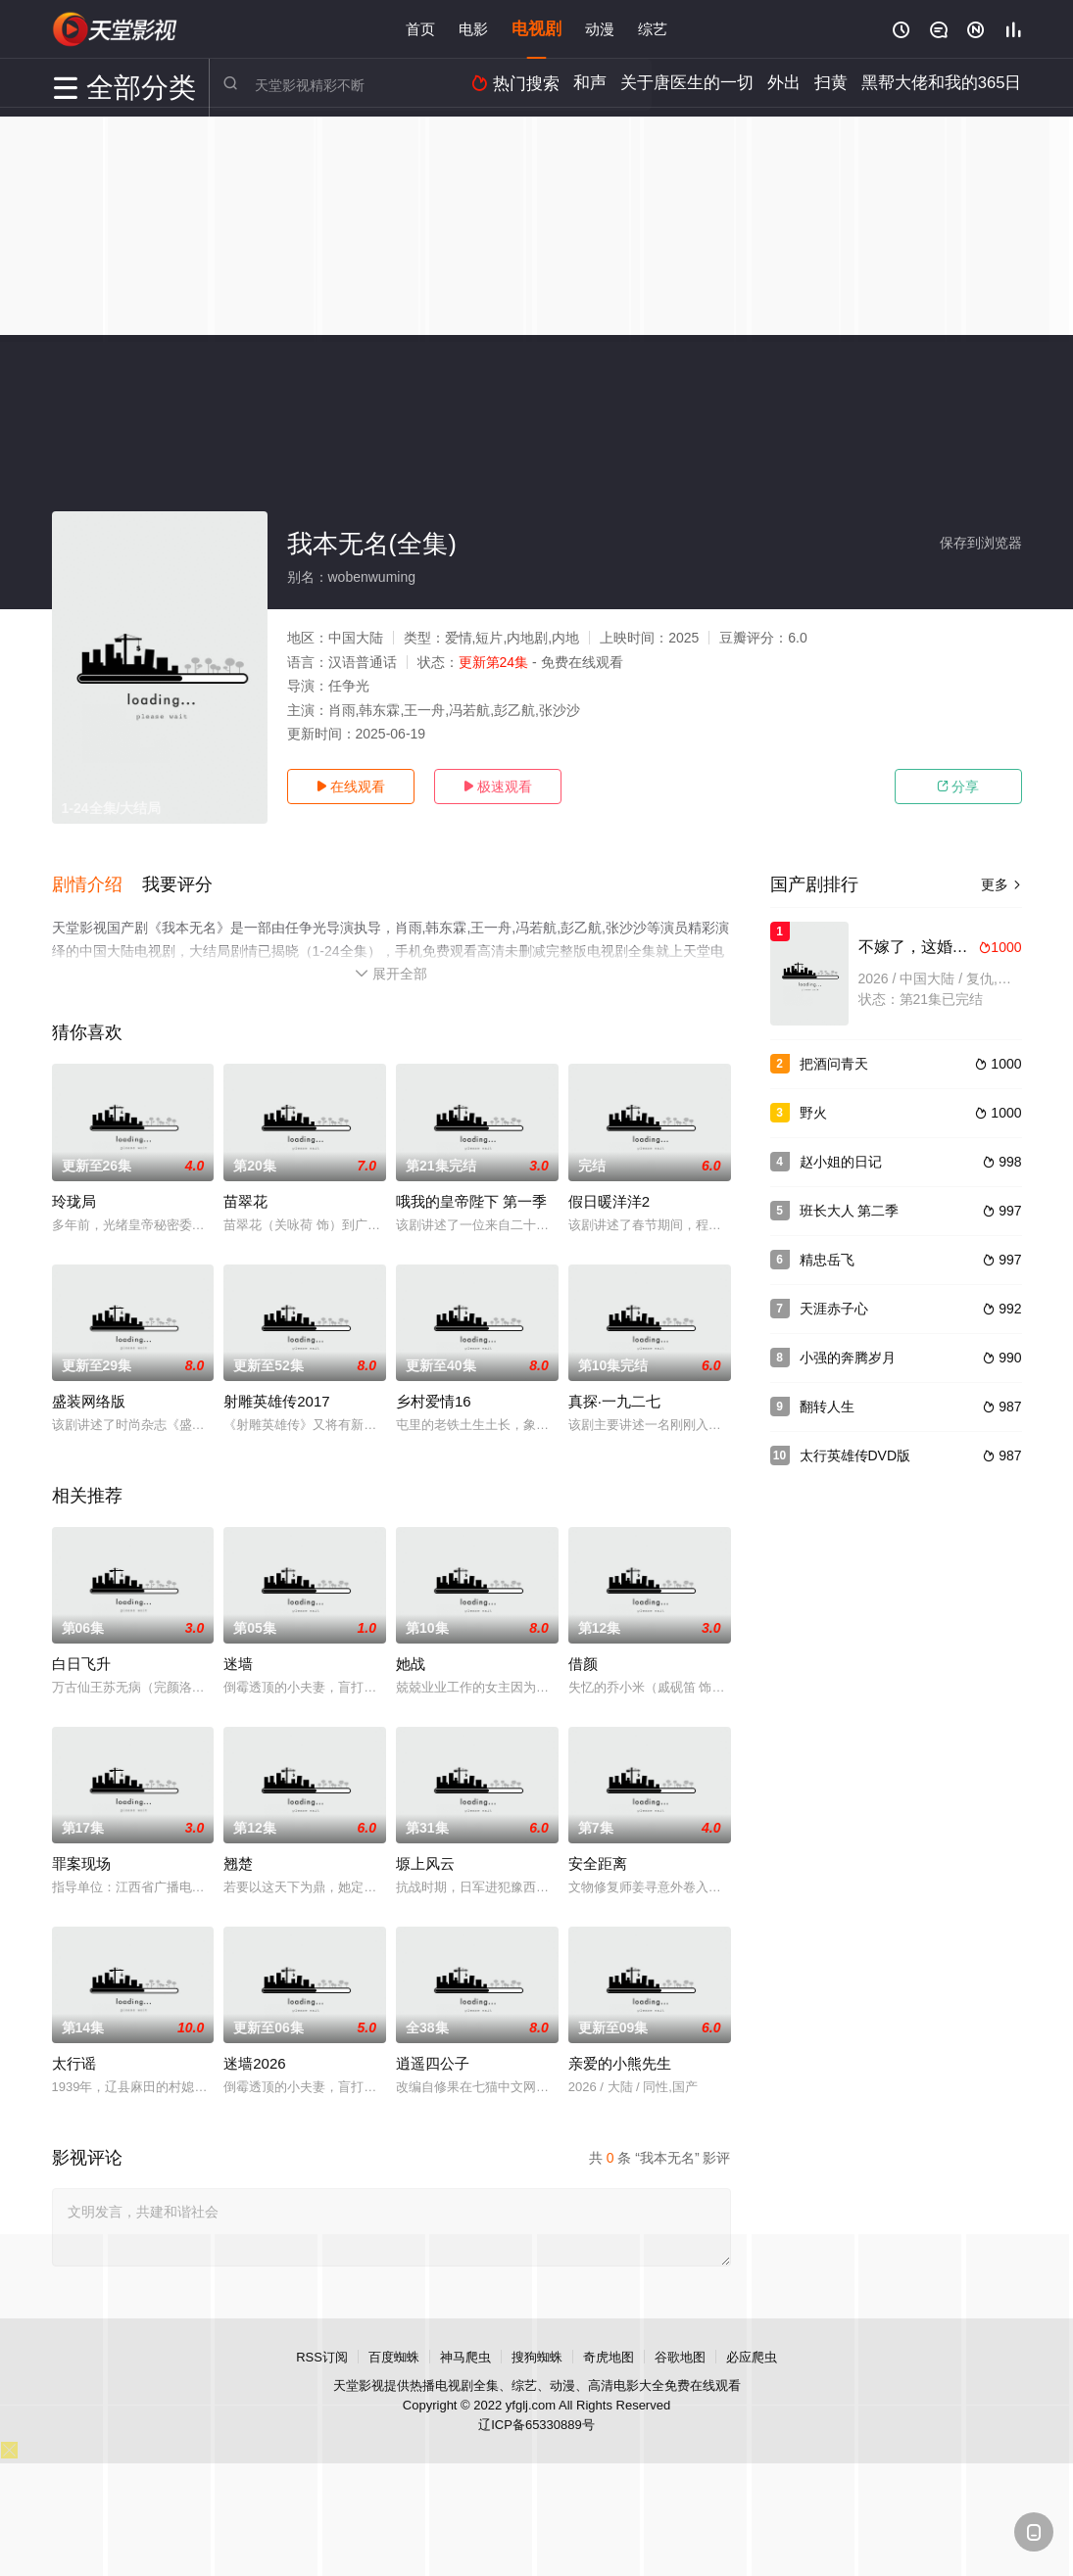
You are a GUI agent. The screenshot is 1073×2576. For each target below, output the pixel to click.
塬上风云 (425, 1858)
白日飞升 (81, 1658)
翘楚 (238, 1858)
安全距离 (597, 1858)
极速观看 (498, 786)
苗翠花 (245, 1196)
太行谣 (74, 2058)
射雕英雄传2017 (276, 1396)
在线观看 (351, 786)
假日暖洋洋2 (609, 1196)
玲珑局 (74, 1196)
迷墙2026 (254, 2058)
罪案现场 (81, 1858)
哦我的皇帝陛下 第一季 (471, 1196)
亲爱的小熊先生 (619, 2058)
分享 (958, 786)
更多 (1001, 884)
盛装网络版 (88, 1396)
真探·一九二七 (614, 1396)
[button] (97, 882)
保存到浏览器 (981, 542)
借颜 (583, 1658)
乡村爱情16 (433, 1396)
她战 (410, 1658)
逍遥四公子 (432, 2058)
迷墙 (238, 1658)
